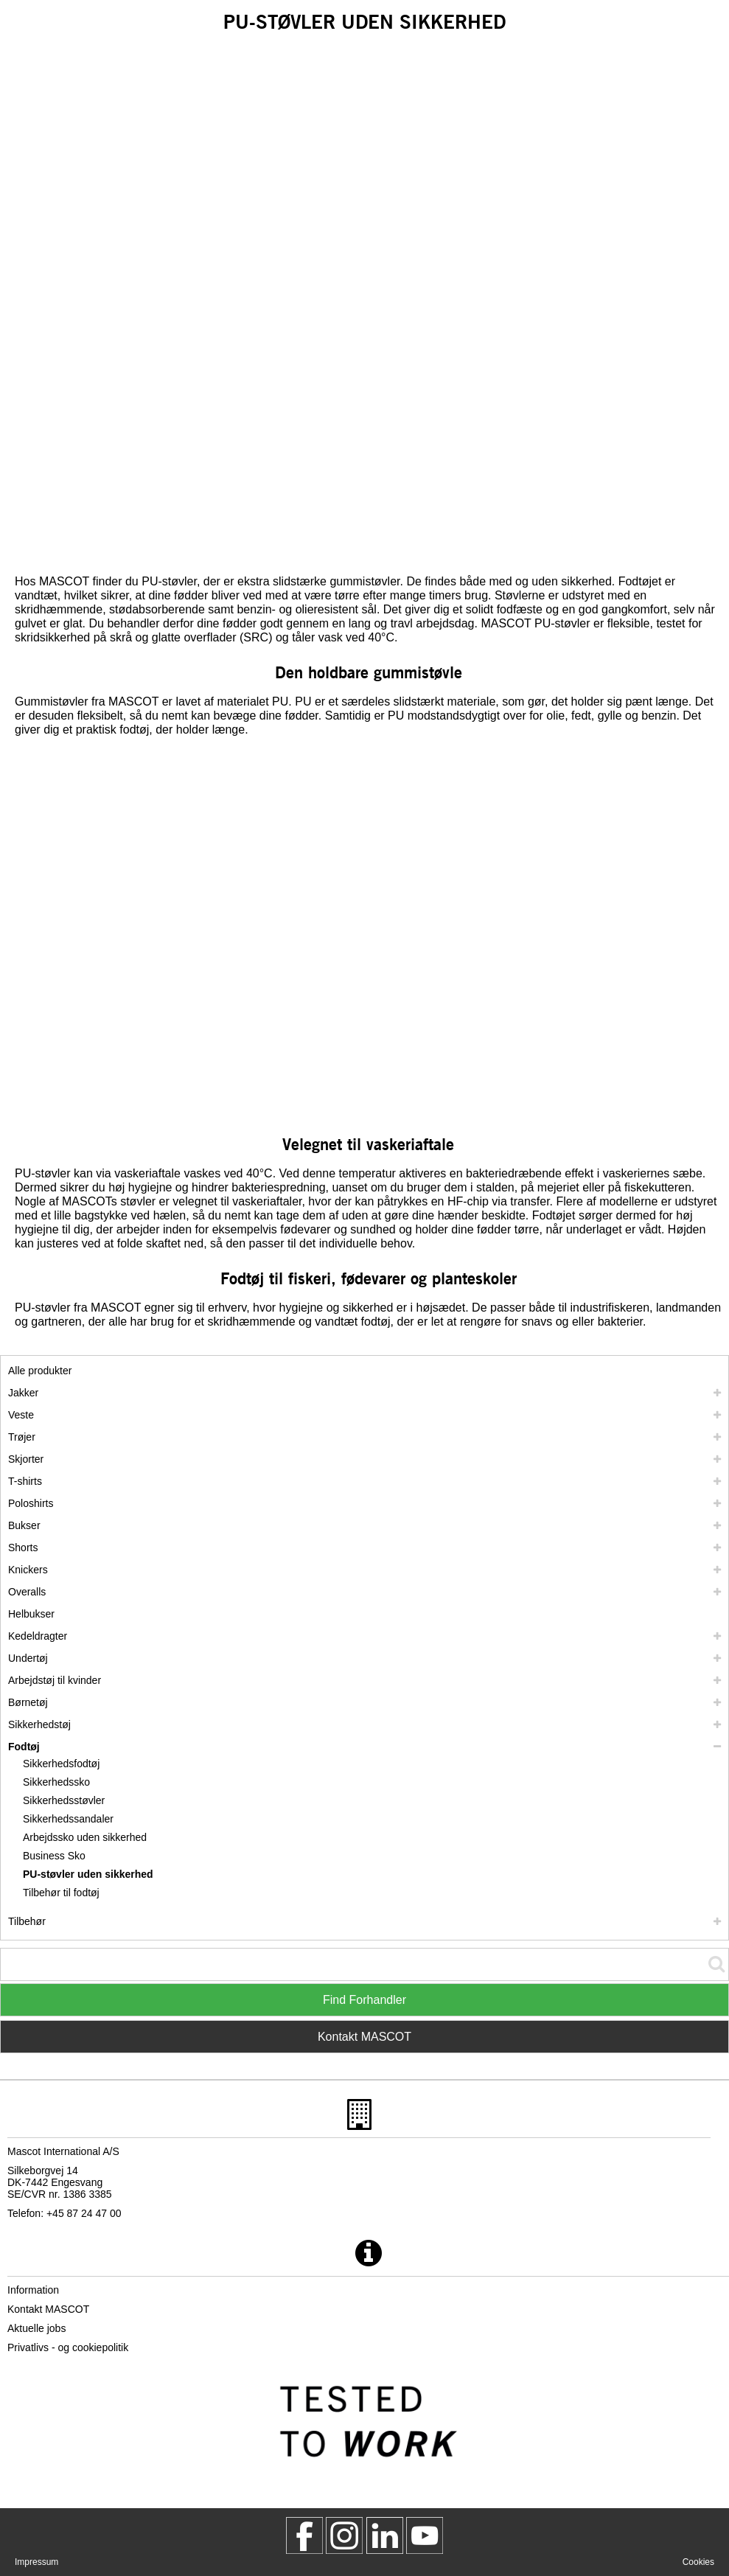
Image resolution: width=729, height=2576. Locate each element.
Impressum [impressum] (36, 2562)
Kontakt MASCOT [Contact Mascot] (364, 2036)
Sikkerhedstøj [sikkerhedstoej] (39, 1724)
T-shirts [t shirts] (25, 1481)
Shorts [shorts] (23, 1547)
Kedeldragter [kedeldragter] (37, 1636)
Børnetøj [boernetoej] (28, 1702)
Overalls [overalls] (27, 1592)
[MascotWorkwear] (304, 2535)
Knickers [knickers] (28, 1570)
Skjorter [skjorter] (25, 1459)
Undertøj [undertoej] (28, 1658)
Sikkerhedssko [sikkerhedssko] (56, 1782)
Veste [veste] (21, 1415)
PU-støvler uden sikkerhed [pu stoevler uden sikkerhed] (88, 1874)
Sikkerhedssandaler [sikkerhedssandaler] (68, 1819)
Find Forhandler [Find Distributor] (364, 2000)
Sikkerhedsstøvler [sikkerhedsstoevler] (64, 1800)
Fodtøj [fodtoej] (24, 1746)
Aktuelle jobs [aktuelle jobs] (36, 2328)
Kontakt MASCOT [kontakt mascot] (48, 2309)
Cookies (698, 2562)
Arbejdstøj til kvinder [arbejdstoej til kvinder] (54, 1680)
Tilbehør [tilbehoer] (27, 1921)
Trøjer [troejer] (21, 1437)
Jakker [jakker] (23, 1393)
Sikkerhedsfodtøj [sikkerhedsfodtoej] (61, 1763)
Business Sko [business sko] (54, 1856)
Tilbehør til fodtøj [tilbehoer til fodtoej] (61, 1892)
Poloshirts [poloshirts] (30, 1503)
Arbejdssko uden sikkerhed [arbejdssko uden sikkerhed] (85, 1837)
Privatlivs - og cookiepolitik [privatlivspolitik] (67, 2347)
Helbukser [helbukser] (31, 1614)
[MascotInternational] (424, 2535)
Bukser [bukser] (24, 1525)
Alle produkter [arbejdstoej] (39, 1370)
